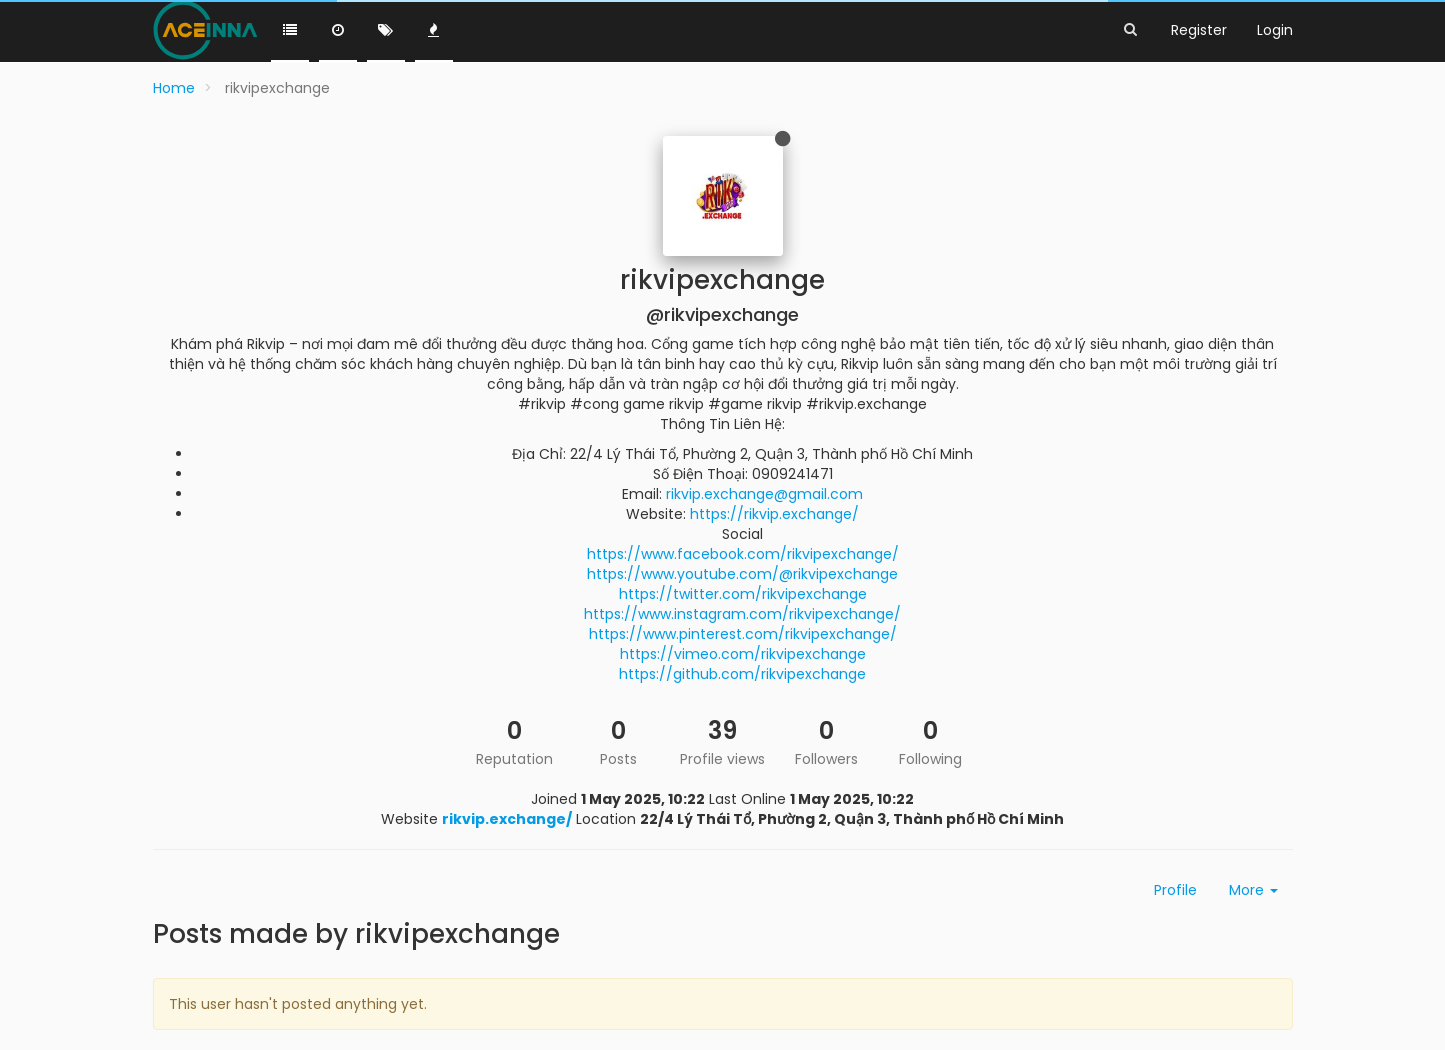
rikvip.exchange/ (507, 819)
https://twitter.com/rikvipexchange (743, 594)
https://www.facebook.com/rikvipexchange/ (743, 554)
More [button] (1253, 890)
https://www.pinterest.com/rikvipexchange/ (743, 634)
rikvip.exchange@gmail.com (764, 494)
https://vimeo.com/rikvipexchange (743, 654)
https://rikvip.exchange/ (774, 514)
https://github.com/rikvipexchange (742, 674)
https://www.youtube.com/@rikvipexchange (742, 574)
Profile (1175, 890)
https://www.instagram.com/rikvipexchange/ (742, 614)
